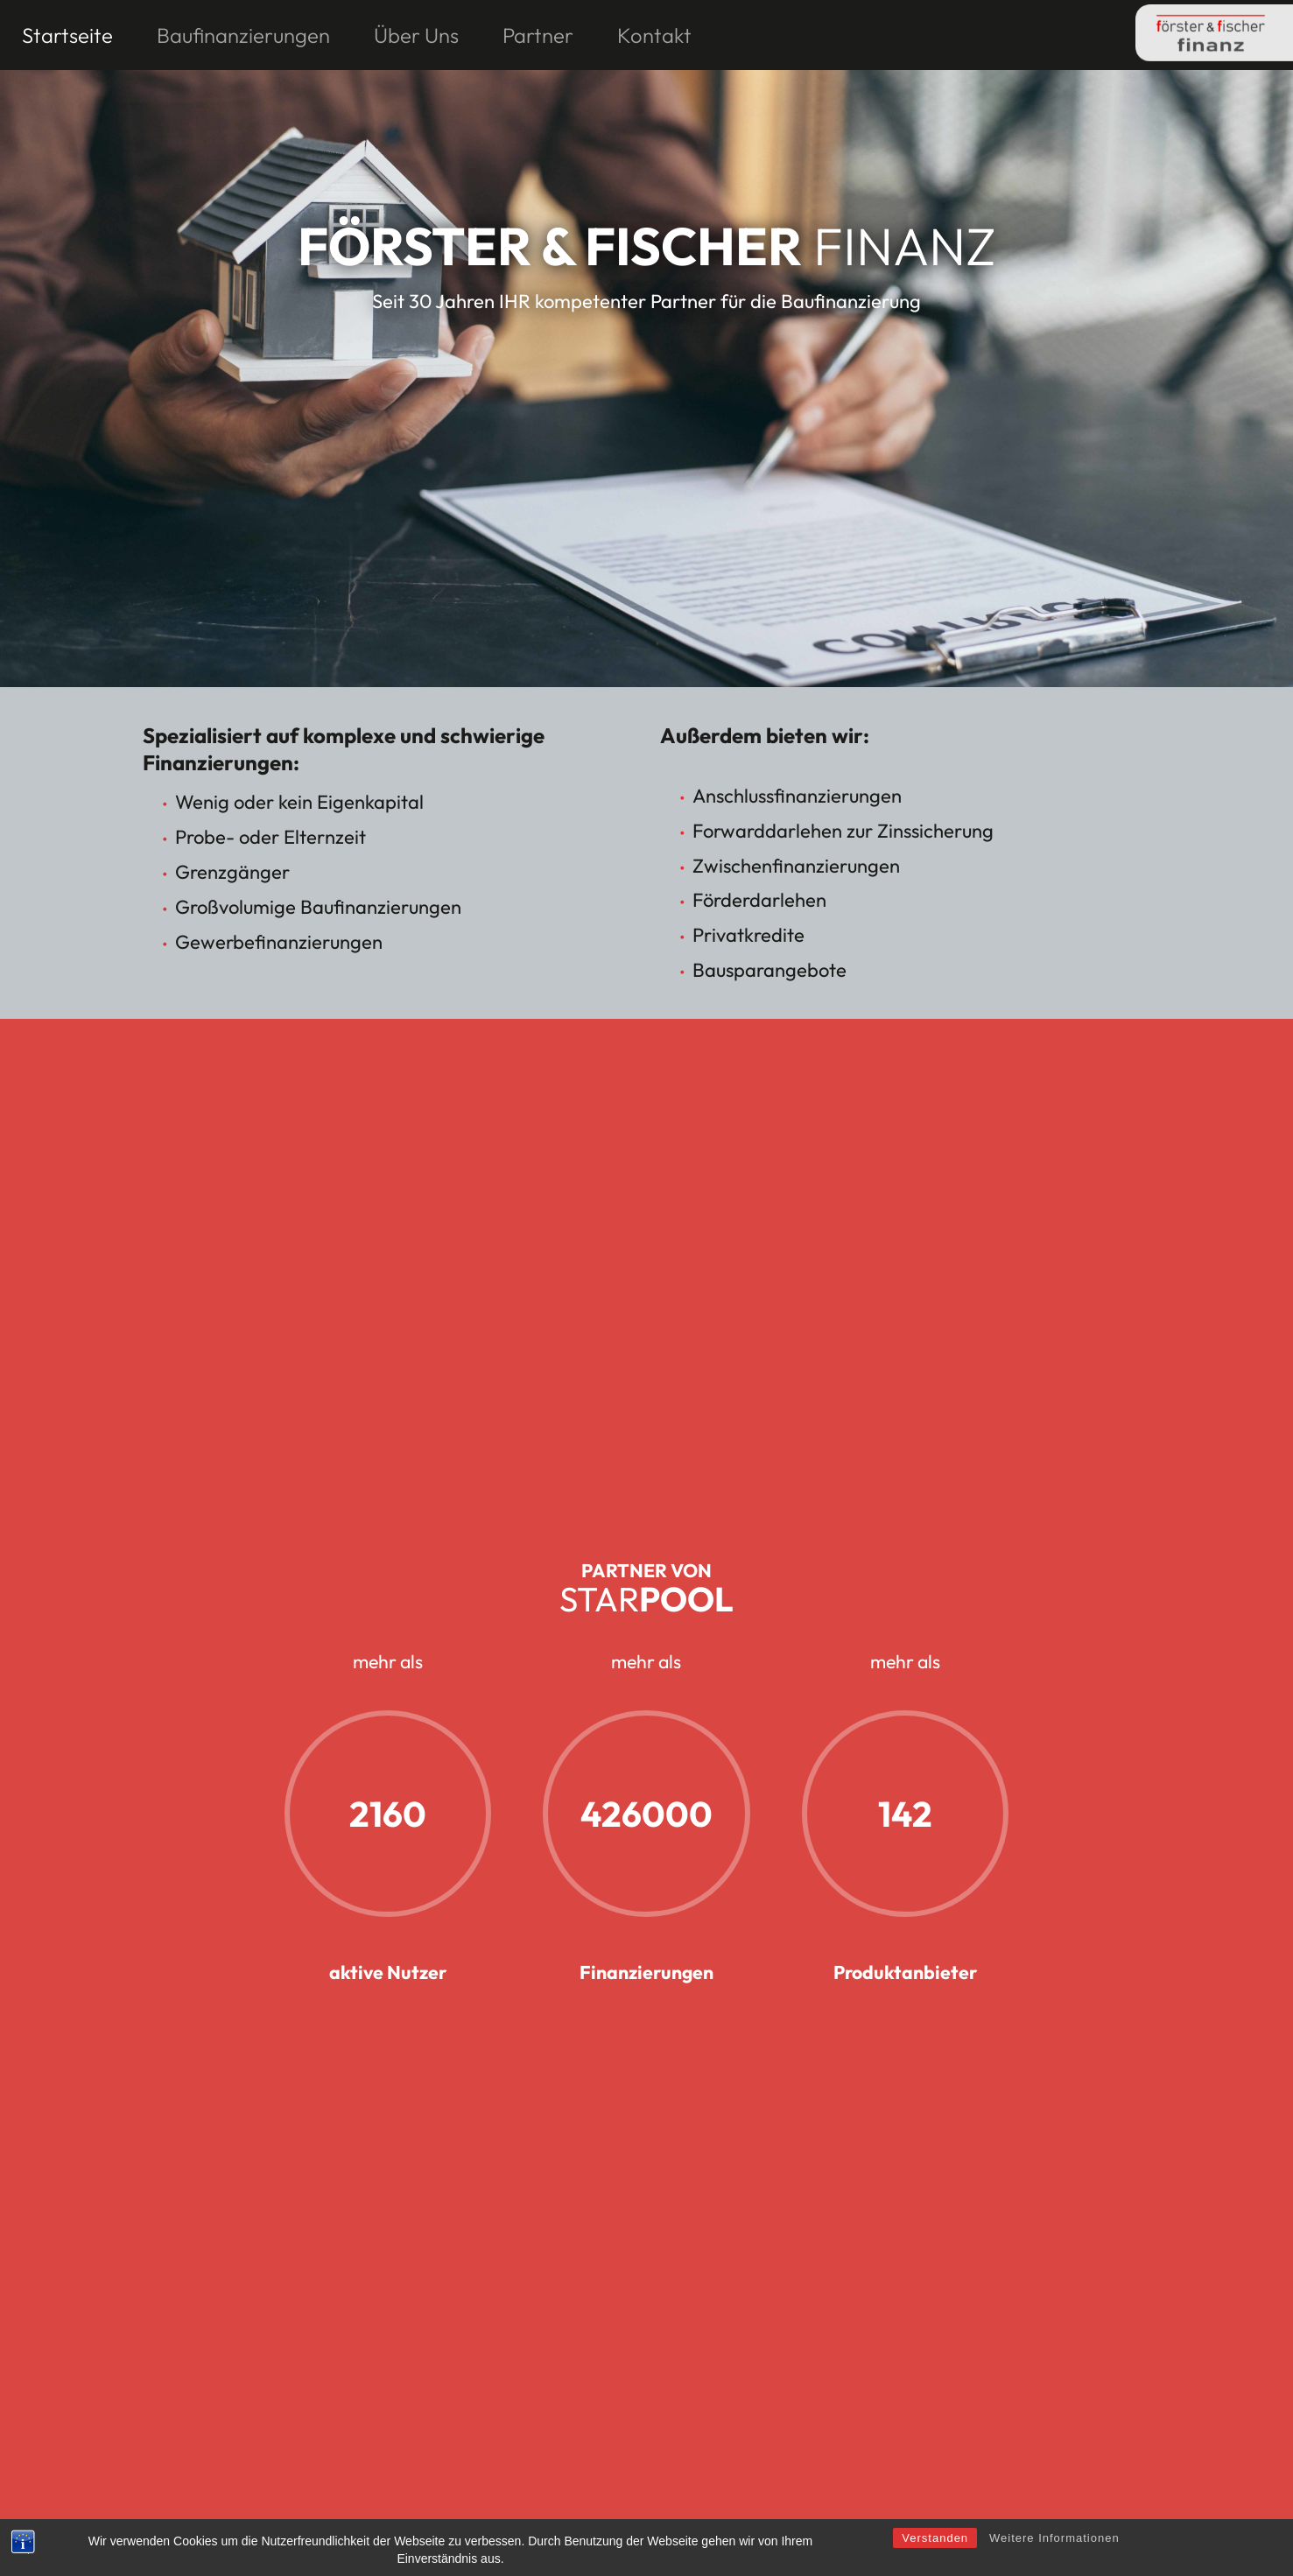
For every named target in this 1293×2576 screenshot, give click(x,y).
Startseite (67, 35)
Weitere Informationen (1054, 2559)
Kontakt (654, 35)
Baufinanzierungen (243, 35)
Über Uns (416, 35)
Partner (537, 35)
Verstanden (935, 2559)
